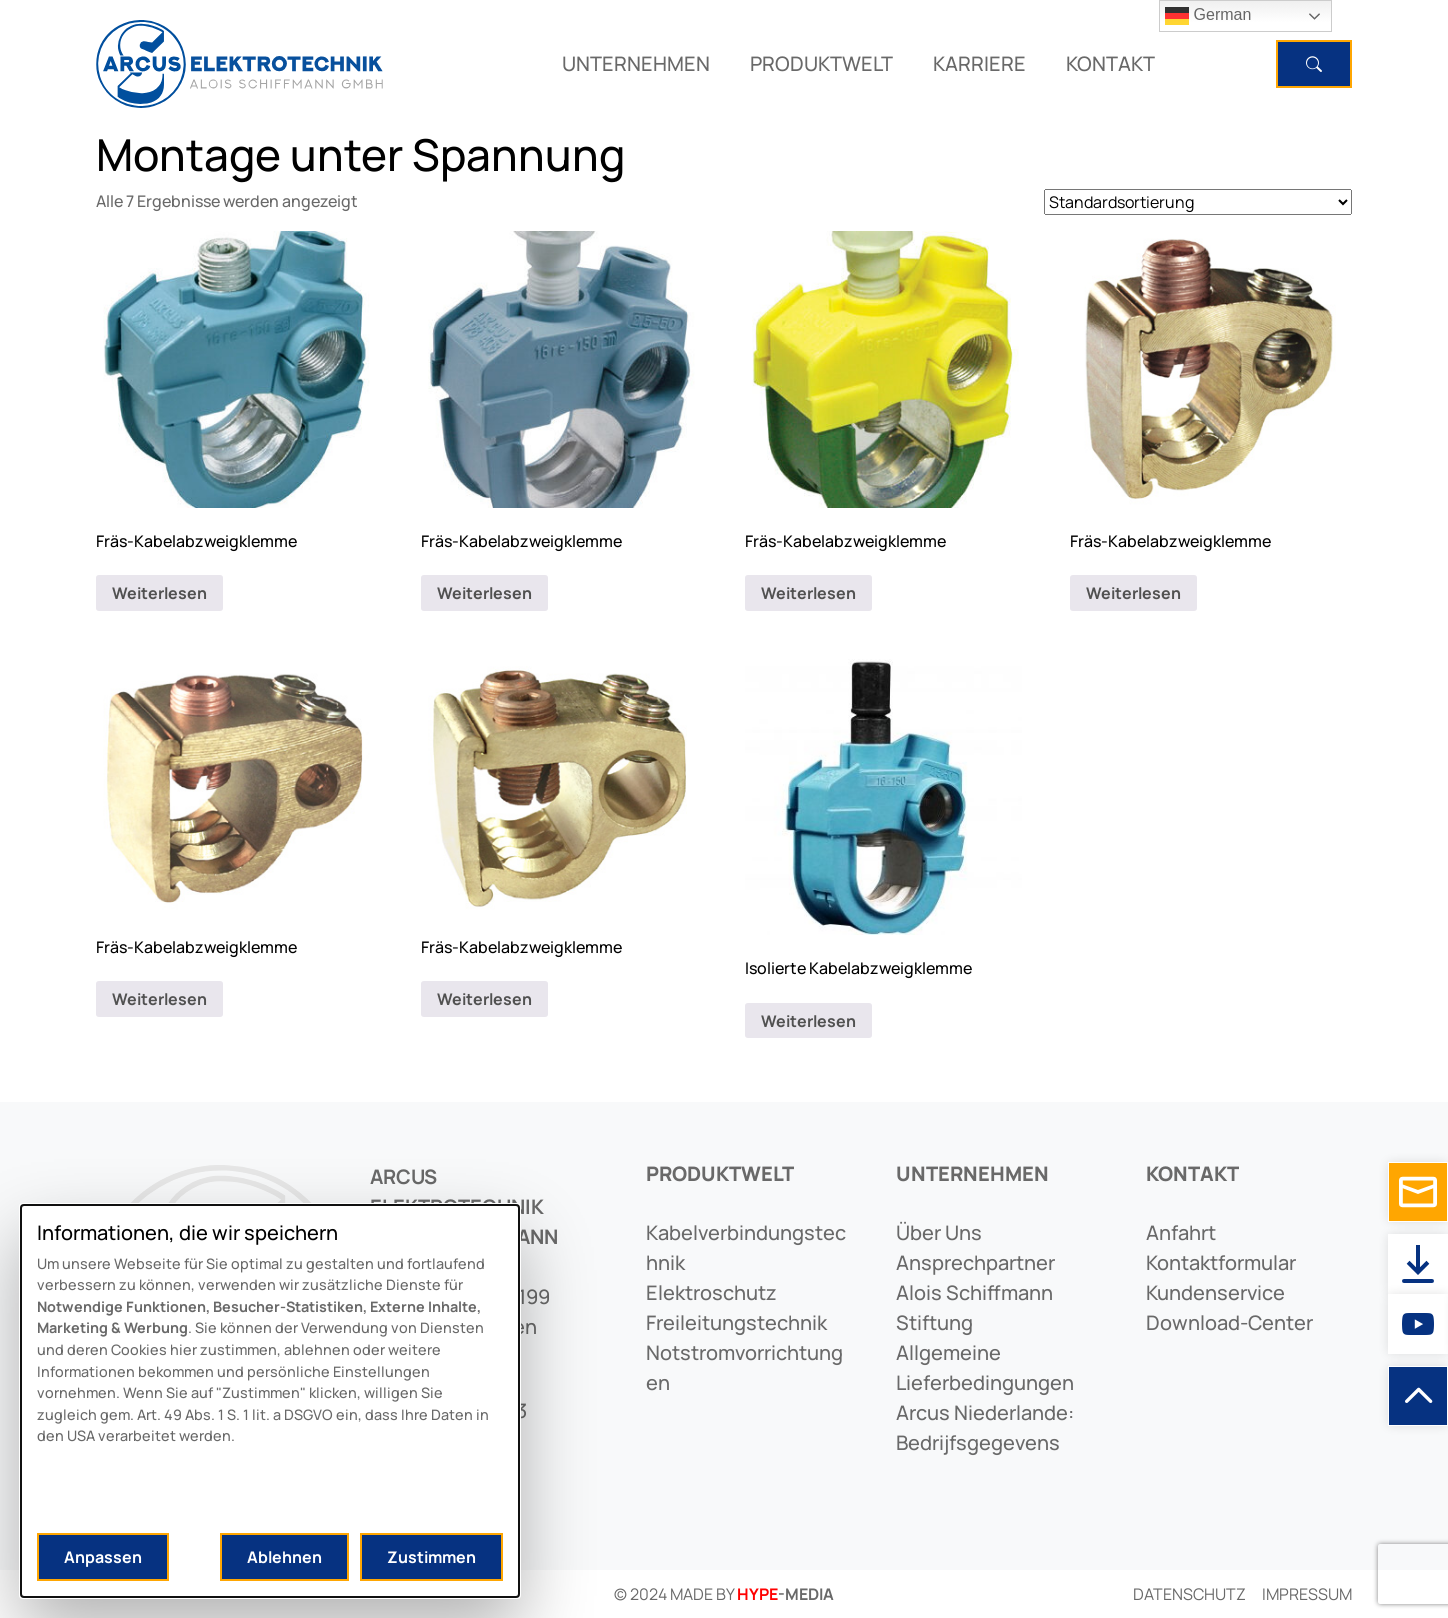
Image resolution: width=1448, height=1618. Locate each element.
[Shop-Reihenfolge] (1198, 202)
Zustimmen (431, 1557)
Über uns (939, 1232)
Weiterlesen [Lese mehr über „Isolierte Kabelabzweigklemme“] (808, 1021)
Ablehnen (284, 1557)
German (1208, 16)
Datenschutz (1189, 1594)
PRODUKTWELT (821, 63)
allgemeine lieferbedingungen (985, 1367)
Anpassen (103, 1557)
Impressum (1307, 1594)
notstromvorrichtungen (744, 1367)
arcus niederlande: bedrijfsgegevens (985, 1427)
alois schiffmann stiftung (974, 1307)
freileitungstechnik (736, 1322)
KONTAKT (1110, 63)
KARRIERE (979, 63)
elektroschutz (711, 1292)
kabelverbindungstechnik (746, 1247)
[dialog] (270, 1401)
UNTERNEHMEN (636, 63)
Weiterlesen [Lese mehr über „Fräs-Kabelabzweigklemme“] (159, 593)
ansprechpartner (975, 1262)
